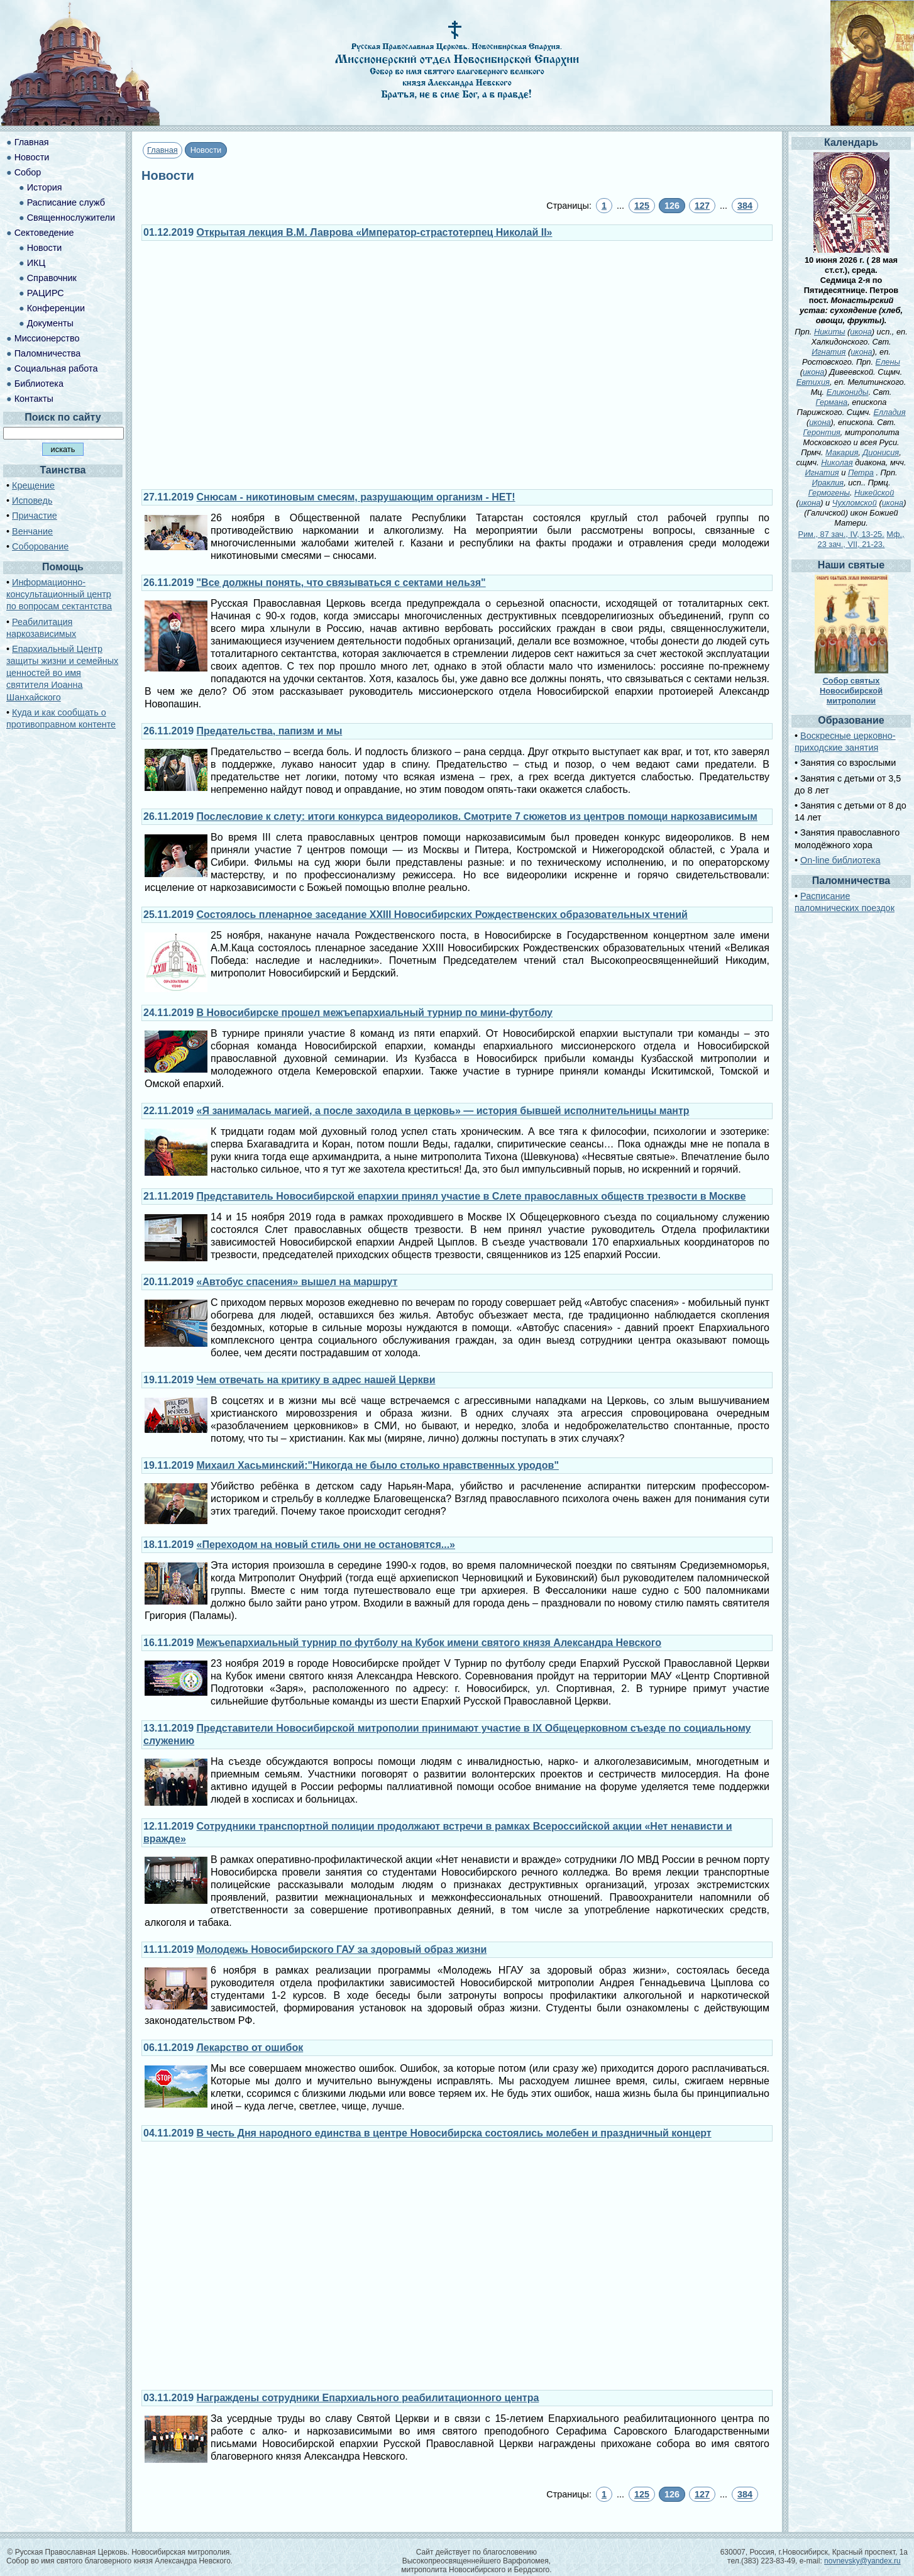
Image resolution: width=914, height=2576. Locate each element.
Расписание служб (66, 202)
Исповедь (32, 500)
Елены (888, 362)
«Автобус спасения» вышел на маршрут (297, 1281)
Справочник (52, 278)
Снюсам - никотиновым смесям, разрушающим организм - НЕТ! (356, 497)
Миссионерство (47, 338)
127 (702, 206)
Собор (27, 172)
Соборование (40, 546)
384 (744, 206)
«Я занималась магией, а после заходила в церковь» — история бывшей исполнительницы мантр (443, 1110)
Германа (832, 402)
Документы (50, 323)
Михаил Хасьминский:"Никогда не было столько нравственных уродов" (378, 1465)
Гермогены (829, 492)
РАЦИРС (45, 293)
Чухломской (854, 502)
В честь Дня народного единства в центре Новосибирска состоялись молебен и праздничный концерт (454, 2133)
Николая (836, 462)
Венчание (32, 531)
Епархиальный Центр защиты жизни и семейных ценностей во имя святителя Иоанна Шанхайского (62, 673)
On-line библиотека (840, 860)
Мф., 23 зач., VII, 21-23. (861, 539)
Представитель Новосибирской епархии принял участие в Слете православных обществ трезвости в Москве (471, 1196)
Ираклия (828, 482)
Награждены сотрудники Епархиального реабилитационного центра (368, 2397)
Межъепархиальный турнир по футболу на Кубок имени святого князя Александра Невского (429, 1642)
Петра (861, 472)
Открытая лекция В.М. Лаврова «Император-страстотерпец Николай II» (375, 232)
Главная (162, 150)
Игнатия (828, 352)
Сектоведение (44, 233)
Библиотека (38, 384)
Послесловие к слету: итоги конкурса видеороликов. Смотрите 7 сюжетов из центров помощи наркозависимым (477, 816)
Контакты (33, 399)
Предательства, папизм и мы (270, 731)
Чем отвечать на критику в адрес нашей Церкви (316, 1379)
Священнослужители (71, 218)
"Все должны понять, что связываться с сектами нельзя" (341, 582)
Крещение (33, 485)
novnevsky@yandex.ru (862, 2561)
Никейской (874, 492)
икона (860, 331)
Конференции (56, 308)
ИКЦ (36, 263)
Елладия (889, 412)
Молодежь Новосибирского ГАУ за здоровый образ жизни (342, 1949)
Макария (841, 452)
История (44, 187)
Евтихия (813, 382)
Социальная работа (56, 368)
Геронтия (821, 432)
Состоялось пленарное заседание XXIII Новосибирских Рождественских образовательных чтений (442, 914)
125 (641, 206)
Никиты (829, 331)
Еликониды (848, 392)
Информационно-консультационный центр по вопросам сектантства (59, 594)
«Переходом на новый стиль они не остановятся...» (326, 1544)
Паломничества (47, 353)
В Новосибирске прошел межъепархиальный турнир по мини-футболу (375, 1012)
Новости (32, 157)
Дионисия (880, 452)
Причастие (34, 516)
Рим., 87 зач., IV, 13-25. (841, 534)
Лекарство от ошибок (250, 2047)
